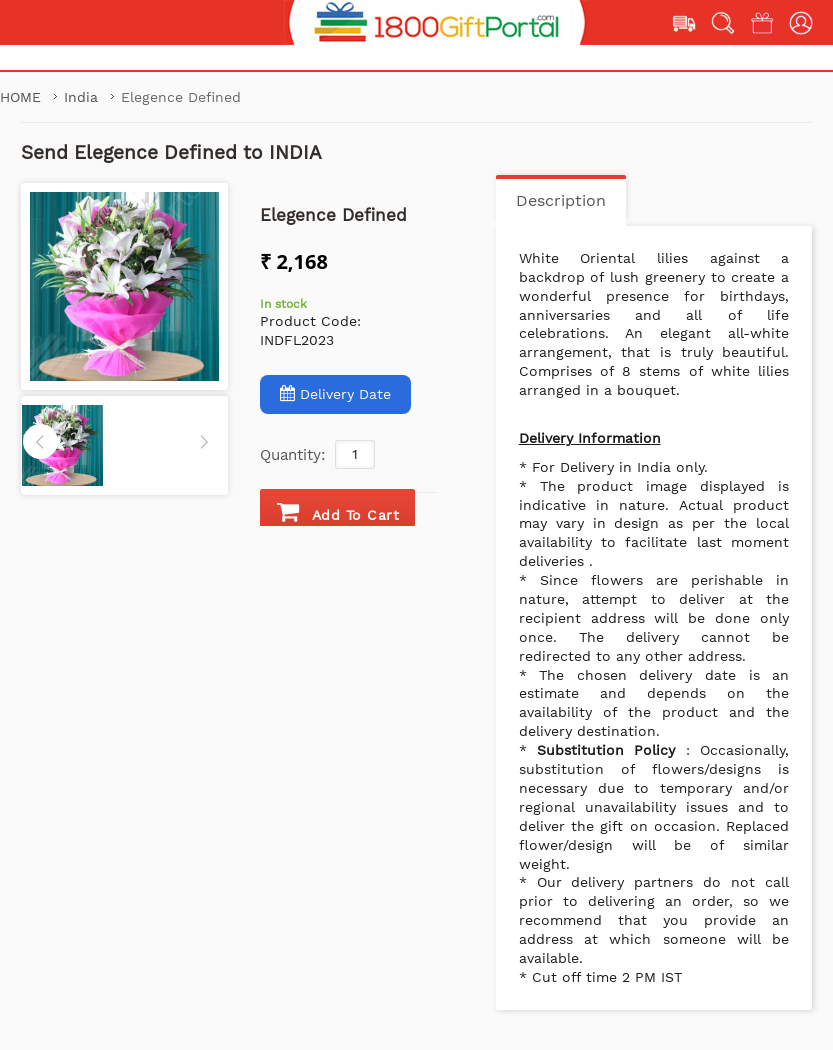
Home (23, 97)
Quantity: (292, 455)
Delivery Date (335, 393)
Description (561, 200)
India (83, 97)
